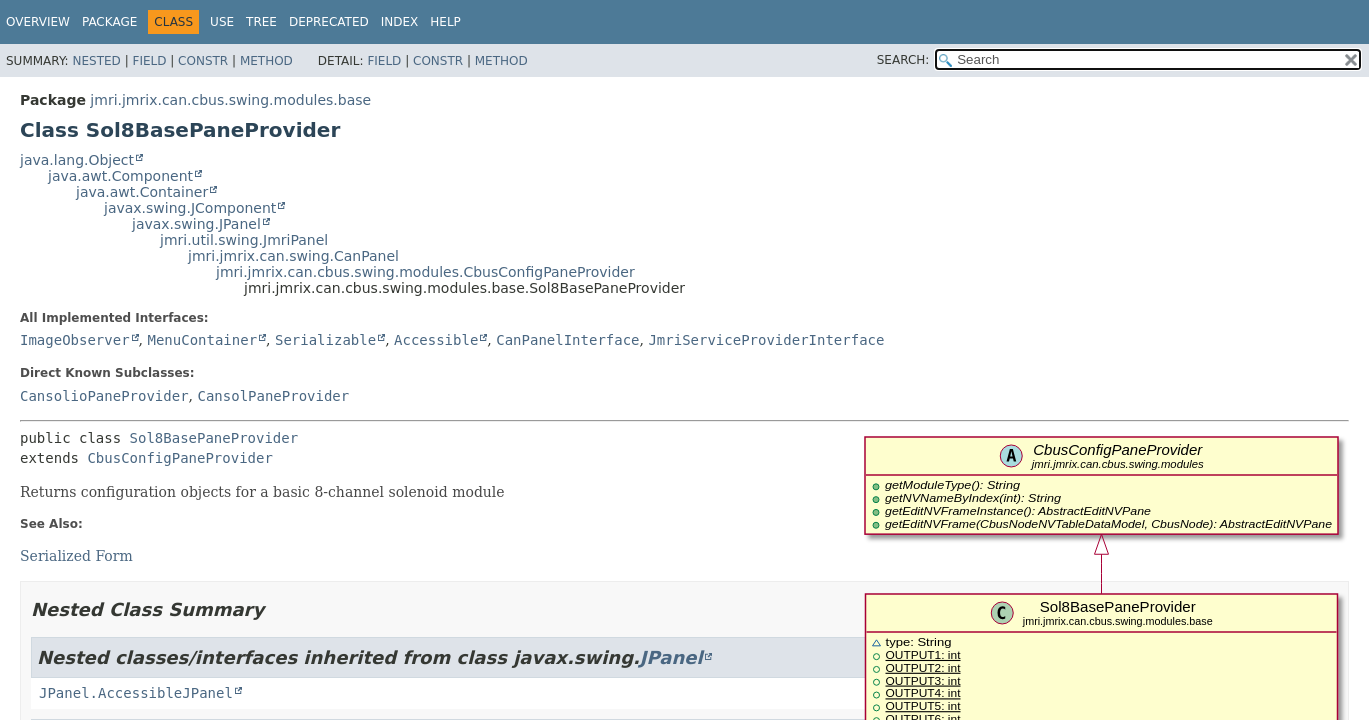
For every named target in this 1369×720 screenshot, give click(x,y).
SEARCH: (903, 60)
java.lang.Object (77, 160)
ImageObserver (75, 340)
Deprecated (329, 22)
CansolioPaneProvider (104, 396)
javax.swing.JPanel (196, 224)
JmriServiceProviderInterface (766, 340)
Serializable (325, 340)
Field (149, 61)
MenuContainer (202, 340)
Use (222, 22)
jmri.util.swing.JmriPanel (244, 240)
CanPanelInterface (567, 340)
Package (109, 22)
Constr (203, 61)
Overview (38, 22)
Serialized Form (76, 556)
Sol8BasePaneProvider (214, 438)
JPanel (671, 657)
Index (400, 22)
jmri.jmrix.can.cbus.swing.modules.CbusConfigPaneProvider (425, 272)
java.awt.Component (120, 176)
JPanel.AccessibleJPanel (136, 693)
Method (266, 61)
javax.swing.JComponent (190, 208)
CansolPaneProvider (273, 396)
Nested (96, 61)
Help (445, 22)
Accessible (436, 340)
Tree (261, 22)
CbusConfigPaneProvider (179, 458)
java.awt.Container (142, 192)
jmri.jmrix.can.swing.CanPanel (293, 256)
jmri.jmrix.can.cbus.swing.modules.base (230, 100)
